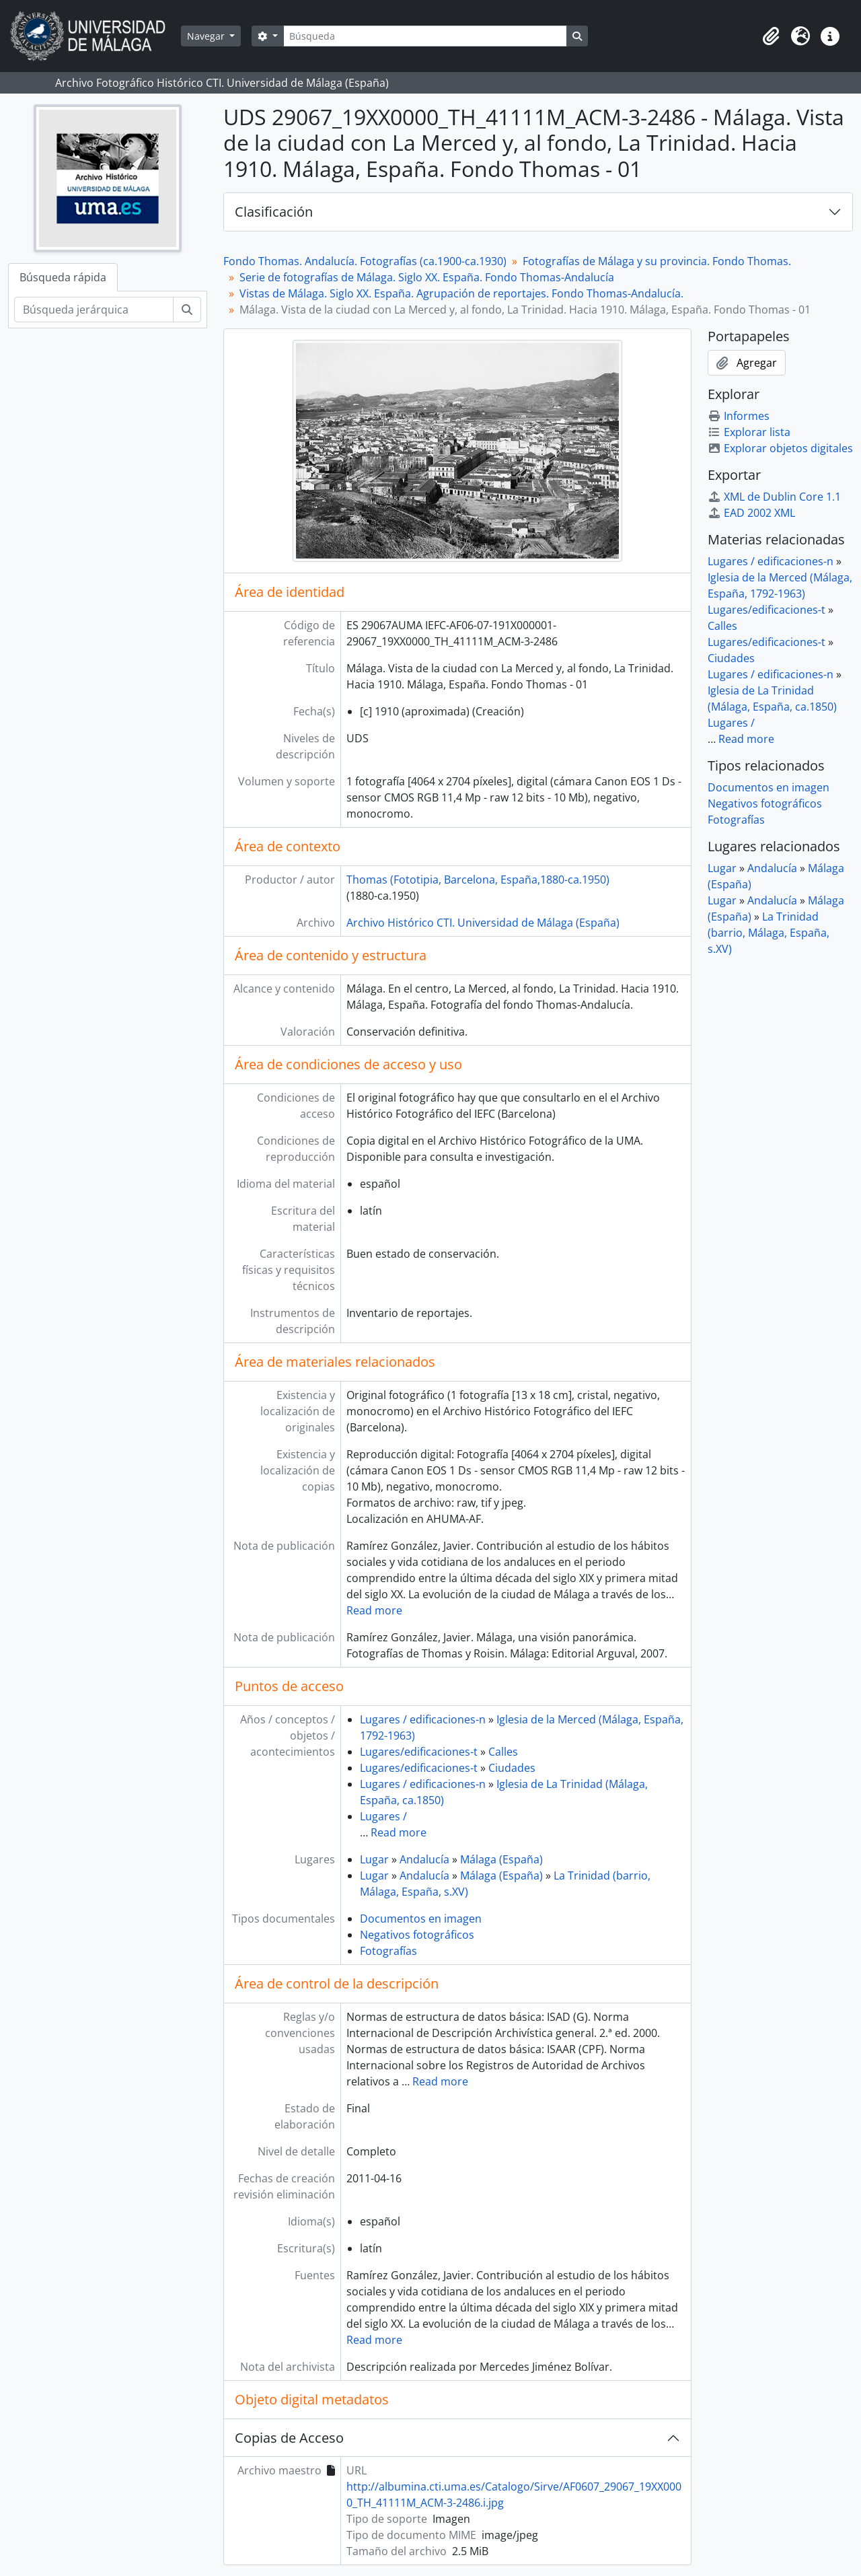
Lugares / (383, 1816)
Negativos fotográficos (417, 1934)
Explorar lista (749, 432)
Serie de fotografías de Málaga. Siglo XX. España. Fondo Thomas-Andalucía (426, 277)
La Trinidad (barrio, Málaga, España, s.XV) (768, 932)
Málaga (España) (501, 1859)
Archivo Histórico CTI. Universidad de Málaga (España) (483, 922)
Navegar (207, 36)
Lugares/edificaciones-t (419, 1751)
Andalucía (424, 1859)
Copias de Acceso (289, 2438)
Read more (374, 1610)
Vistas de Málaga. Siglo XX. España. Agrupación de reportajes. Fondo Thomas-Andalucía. (461, 293)
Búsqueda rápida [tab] (63, 277)
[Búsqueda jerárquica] (94, 309)
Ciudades (511, 1767)
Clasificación (274, 212)
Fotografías (388, 1950)
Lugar (374, 1859)
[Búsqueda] (425, 36)
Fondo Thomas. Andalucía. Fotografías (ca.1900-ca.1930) (365, 261)
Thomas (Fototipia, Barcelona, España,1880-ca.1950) (477, 879)
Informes (739, 415)
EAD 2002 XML (751, 512)
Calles (503, 1751)
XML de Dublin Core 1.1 (774, 496)
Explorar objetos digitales (780, 448)
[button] (771, 36)
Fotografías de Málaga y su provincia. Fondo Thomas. (657, 261)
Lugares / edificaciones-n (423, 1719)
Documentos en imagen (421, 1918)
